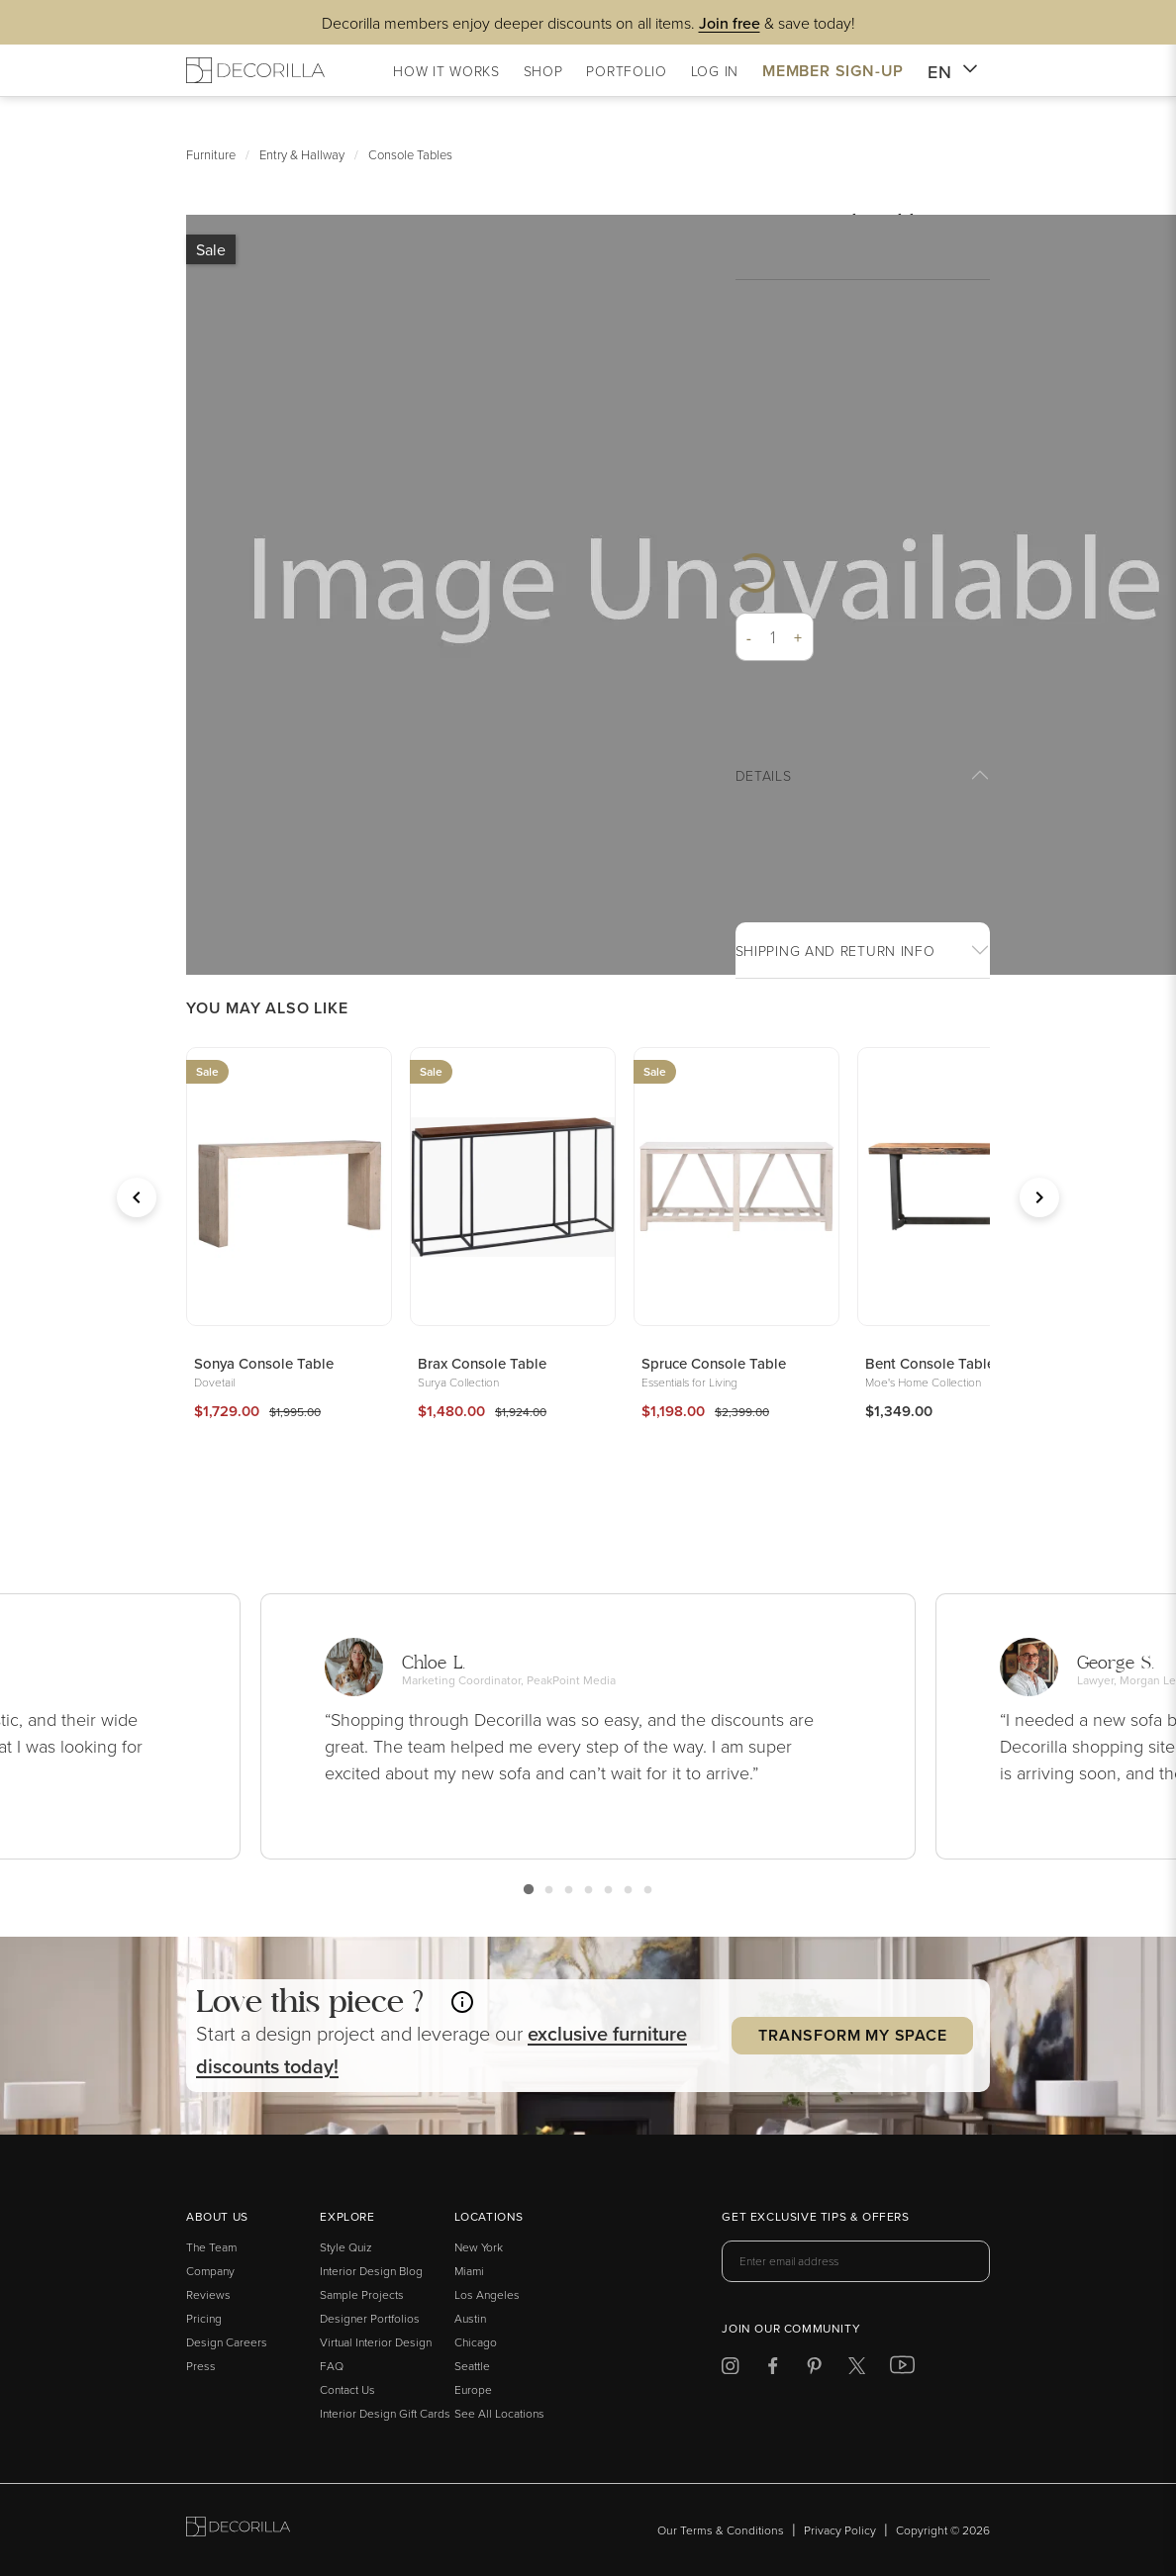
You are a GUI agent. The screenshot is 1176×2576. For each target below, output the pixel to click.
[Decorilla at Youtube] (902, 2369)
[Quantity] (773, 637)
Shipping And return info (835, 950)
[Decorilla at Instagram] (730, 2368)
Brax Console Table (482, 1363)
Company (210, 2270)
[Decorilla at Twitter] (856, 2368)
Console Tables (410, 154)
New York (478, 2247)
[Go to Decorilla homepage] (238, 2530)
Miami (469, 2270)
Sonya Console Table (264, 1363)
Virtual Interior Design (376, 2342)
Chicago (475, 2342)
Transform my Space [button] (852, 2035)
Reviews (208, 2294)
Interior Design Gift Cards (385, 2413)
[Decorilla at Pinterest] (814, 2368)
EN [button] (953, 72)
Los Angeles (487, 2294)
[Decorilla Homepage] (255, 70)
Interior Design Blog (371, 2270)
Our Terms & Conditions (720, 2530)
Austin (470, 2318)
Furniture (211, 154)
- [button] (749, 637)
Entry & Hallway (301, 154)
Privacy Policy (840, 2530)
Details (763, 775)
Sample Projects (362, 2294)
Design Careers (226, 2342)
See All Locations (499, 2413)
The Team (211, 2247)
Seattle (472, 2365)
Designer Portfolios (370, 2318)
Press (201, 2365)
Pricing (204, 2318)
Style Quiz (346, 2247)
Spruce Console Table (713, 1363)
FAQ (331, 2365)
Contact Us (347, 2389)
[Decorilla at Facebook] (772, 2368)
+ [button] (798, 637)
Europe (473, 2389)
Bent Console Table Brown (953, 1363)
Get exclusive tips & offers (815, 2218)
